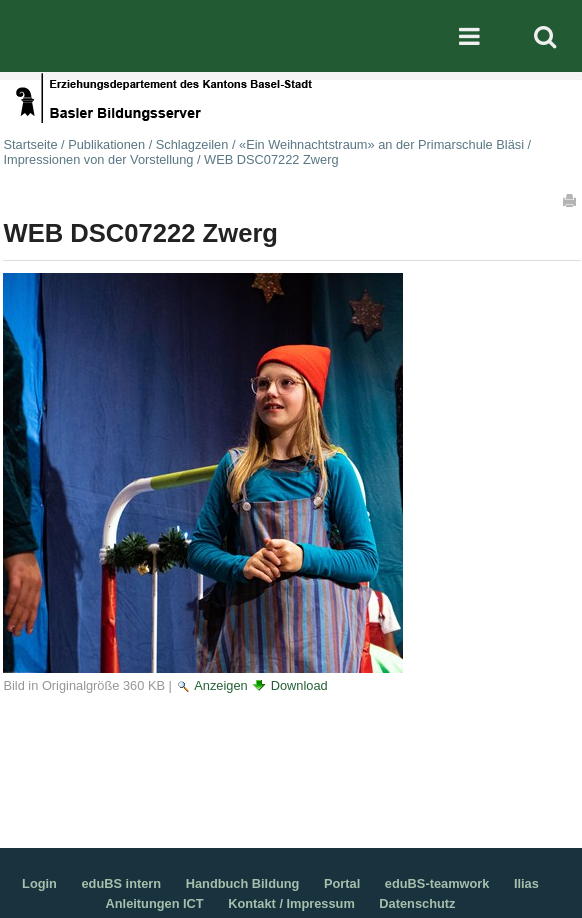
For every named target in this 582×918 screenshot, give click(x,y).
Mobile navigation (469, 36)
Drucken (571, 200)
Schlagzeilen (192, 144)
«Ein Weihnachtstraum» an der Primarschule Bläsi (381, 144)
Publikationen (106, 144)
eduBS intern (122, 883)
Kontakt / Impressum (291, 903)
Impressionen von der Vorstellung (98, 159)
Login (39, 883)
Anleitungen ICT (155, 903)
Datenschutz (417, 903)
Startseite (30, 144)
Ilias (526, 883)
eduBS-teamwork (437, 883)
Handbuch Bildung (243, 883)
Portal (342, 883)
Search (545, 36)
